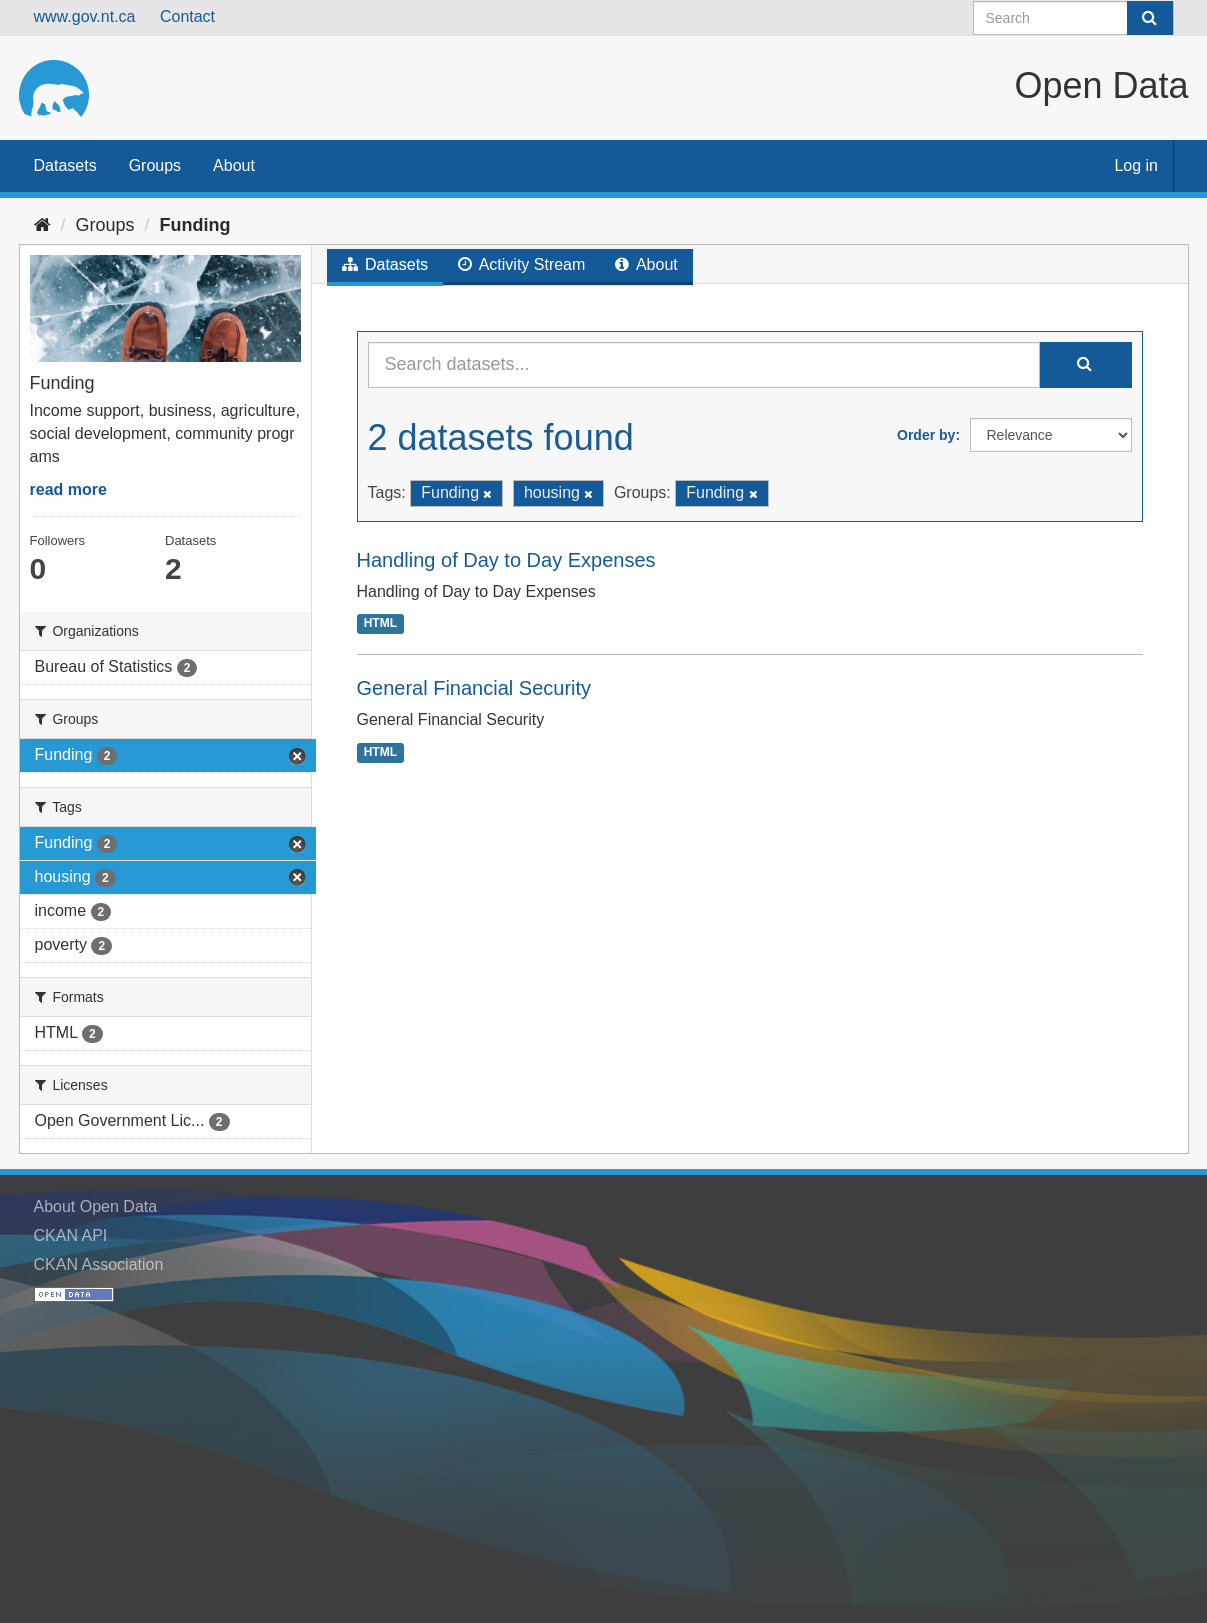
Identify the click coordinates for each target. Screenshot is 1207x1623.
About (234, 165)
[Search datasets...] (704, 365)
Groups (155, 165)
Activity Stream (521, 264)
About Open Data (96, 1206)
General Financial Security (474, 688)
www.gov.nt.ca (85, 16)
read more (68, 489)
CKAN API (71, 1235)
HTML (380, 623)
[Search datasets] (1073, 18)
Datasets (65, 165)
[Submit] (1150, 18)
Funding (195, 225)
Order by (926, 435)
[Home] (42, 225)
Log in (1136, 165)
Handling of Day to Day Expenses (506, 560)
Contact (187, 16)
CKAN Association (99, 1264)
